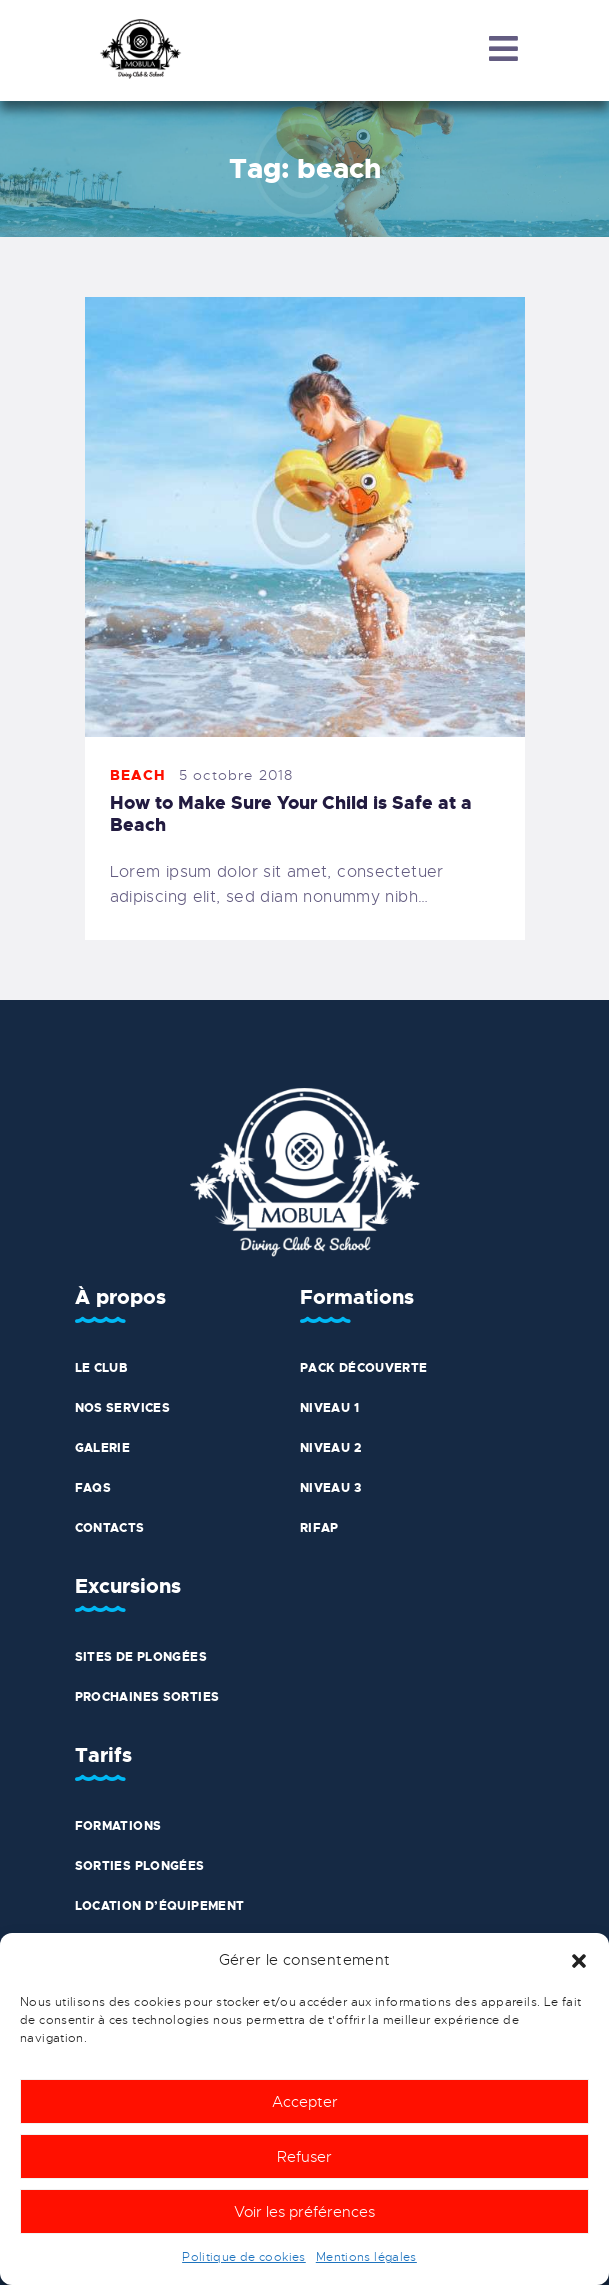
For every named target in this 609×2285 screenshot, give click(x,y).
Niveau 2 (330, 1448)
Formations (118, 1826)
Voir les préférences (304, 2212)
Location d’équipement (160, 1906)
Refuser (304, 2157)
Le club (101, 1368)
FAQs (93, 1488)
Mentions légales (366, 2257)
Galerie (103, 1448)
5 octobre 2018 (236, 775)
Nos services (123, 1408)
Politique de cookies (244, 2257)
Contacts (110, 1528)
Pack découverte (364, 1368)
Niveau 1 (329, 1408)
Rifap (319, 1528)
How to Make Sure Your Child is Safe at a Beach (291, 814)
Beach (138, 775)
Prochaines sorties (147, 1697)
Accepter (305, 2102)
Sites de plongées (141, 1657)
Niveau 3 (330, 1488)
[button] (579, 1961)
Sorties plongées (140, 1866)
